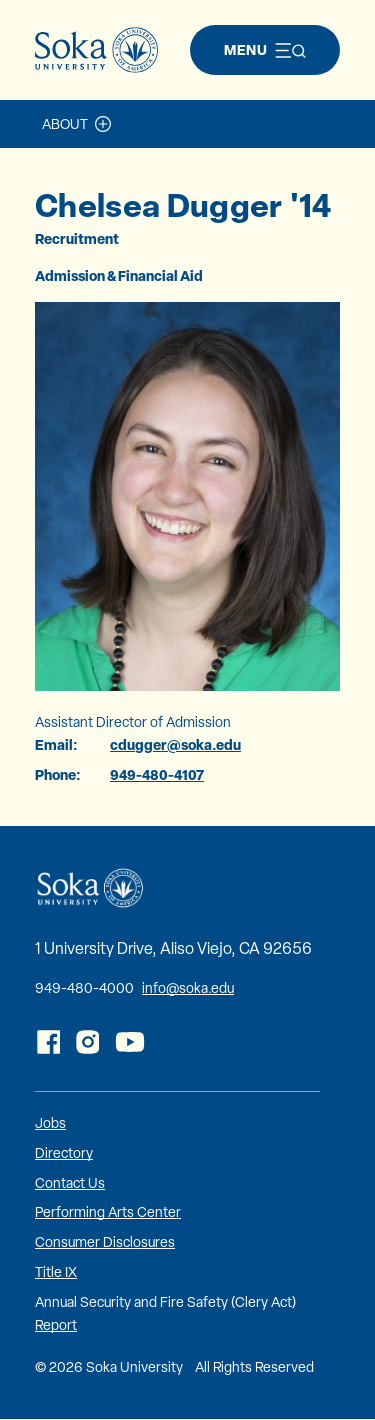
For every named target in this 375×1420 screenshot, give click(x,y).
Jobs (50, 1123)
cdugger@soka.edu (175, 744)
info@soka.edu (188, 988)
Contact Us (70, 1183)
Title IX (56, 1272)
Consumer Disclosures (105, 1242)
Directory (64, 1153)
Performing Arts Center (108, 1212)
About (65, 124)
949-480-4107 (157, 774)
